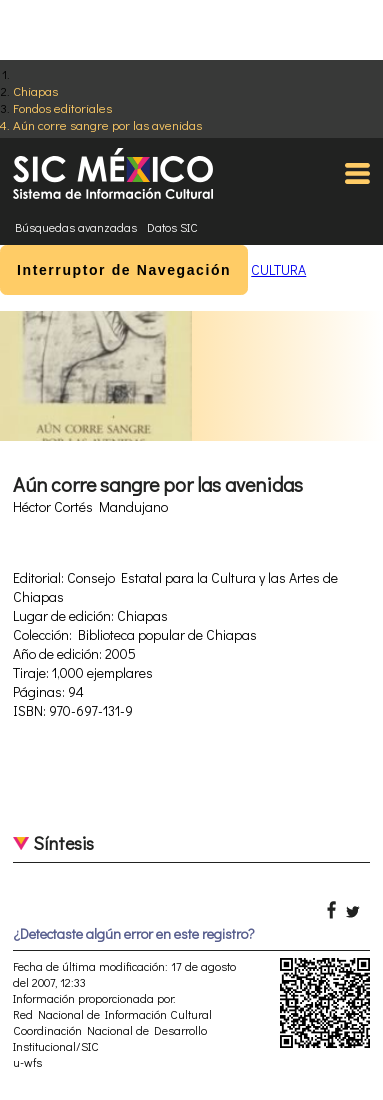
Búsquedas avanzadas (76, 227)
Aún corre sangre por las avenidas (107, 124)
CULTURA (278, 269)
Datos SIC (172, 227)
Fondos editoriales (62, 107)
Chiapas (35, 90)
